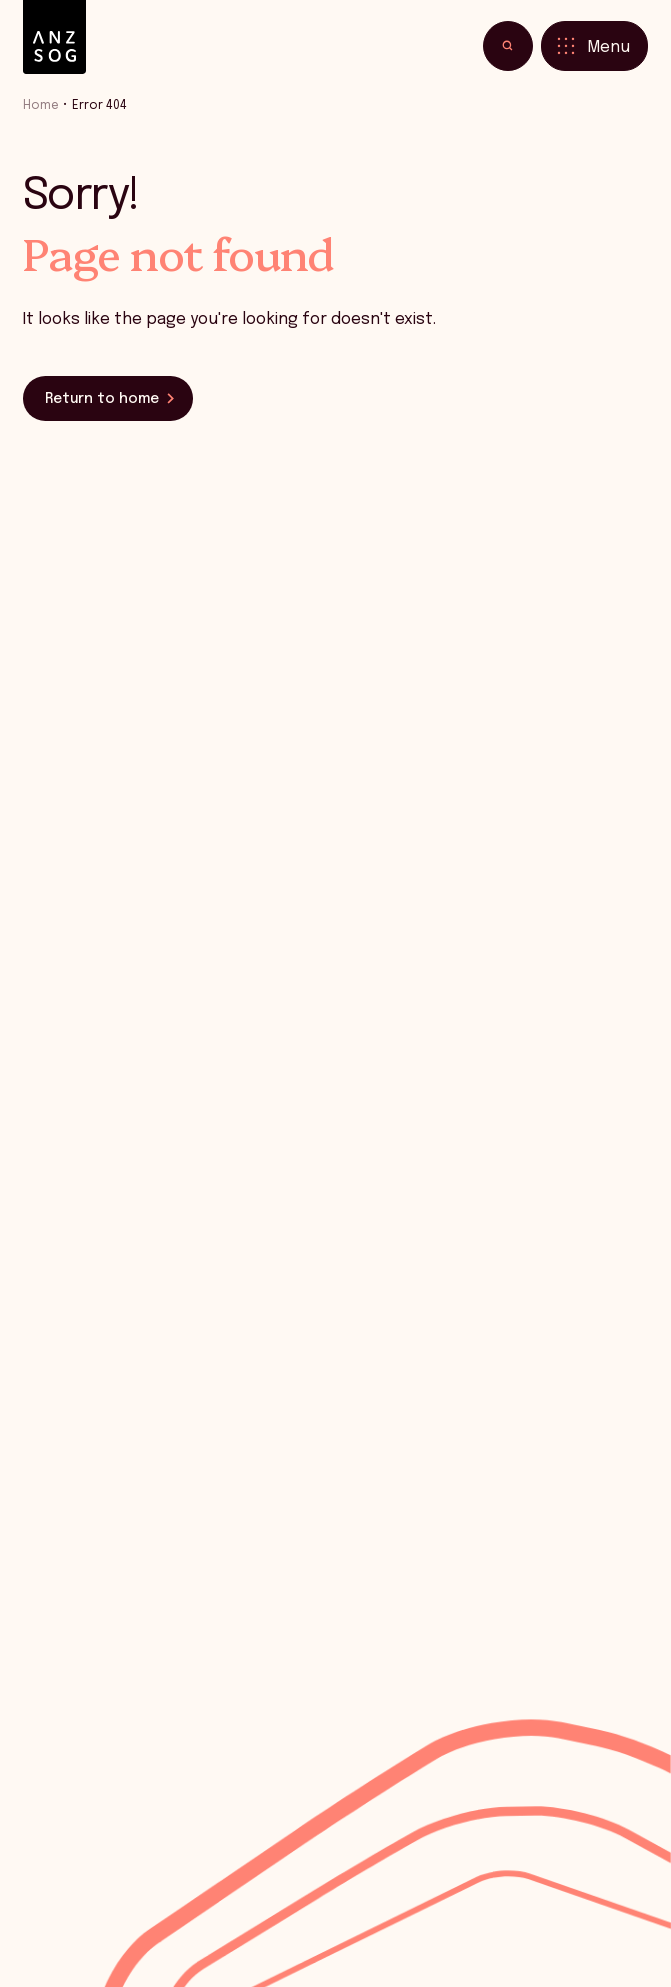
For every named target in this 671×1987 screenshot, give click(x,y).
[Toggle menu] (594, 46)
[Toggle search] (508, 46)
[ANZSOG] (54, 37)
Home (41, 105)
